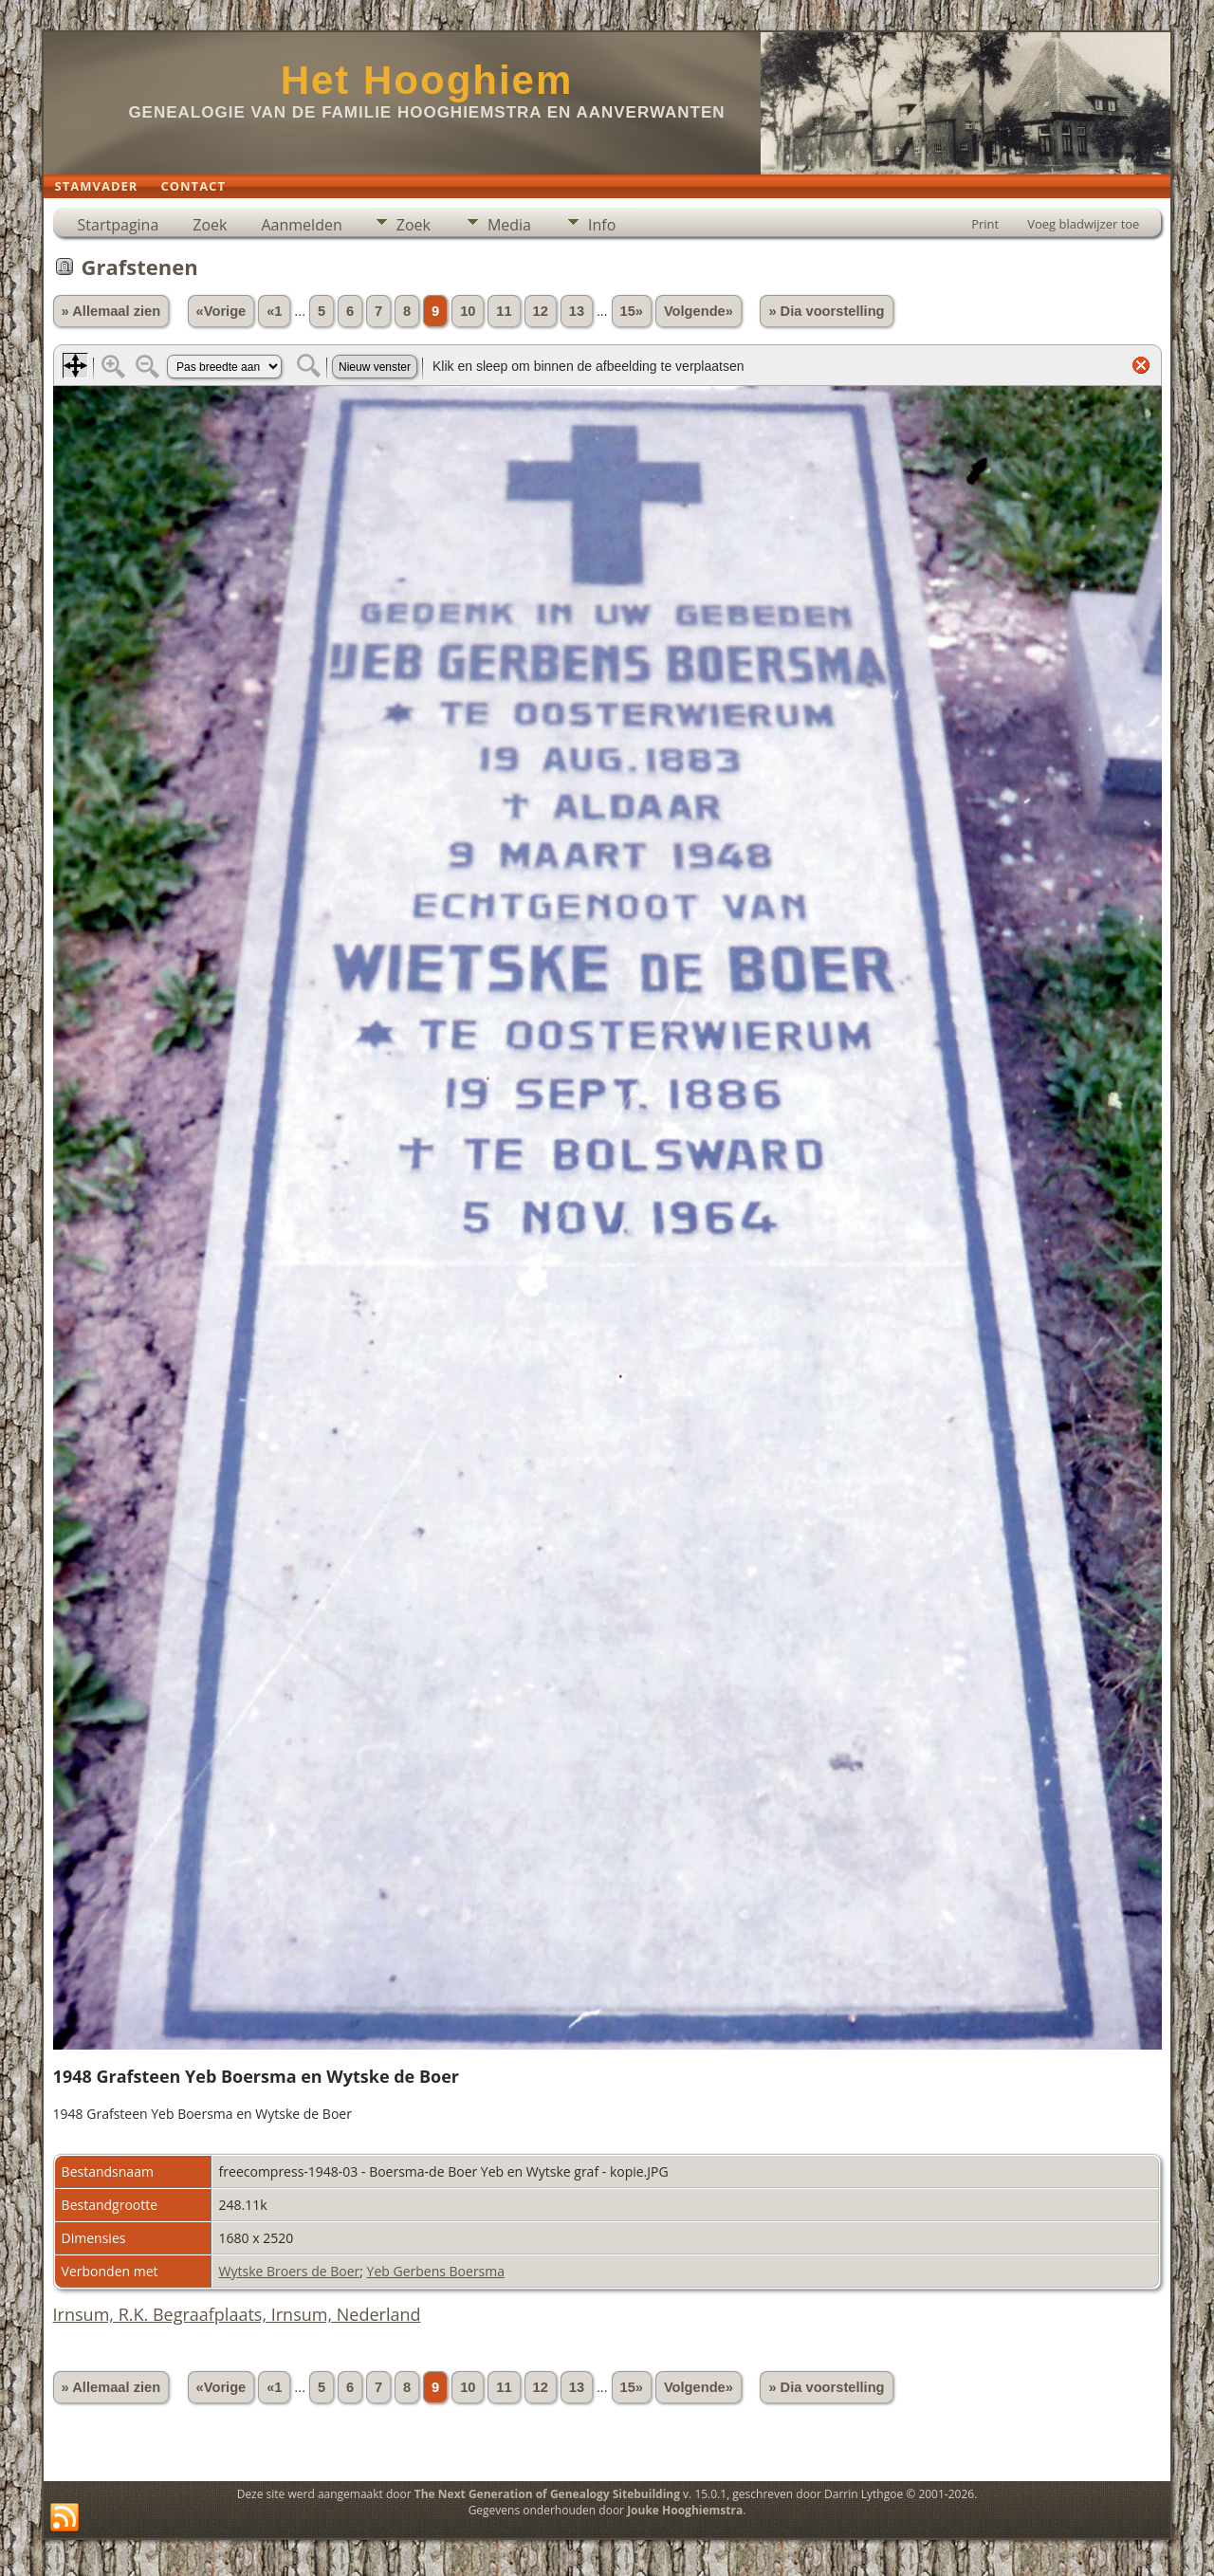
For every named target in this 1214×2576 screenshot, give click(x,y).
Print (985, 223)
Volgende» (698, 311)
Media (509, 224)
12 (540, 311)
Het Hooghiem (427, 80)
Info (602, 224)
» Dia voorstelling (826, 311)
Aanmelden (301, 224)
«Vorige (221, 311)
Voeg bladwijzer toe (1083, 223)
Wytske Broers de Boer (289, 2271)
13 (576, 311)
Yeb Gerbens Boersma (436, 2271)
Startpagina (118, 224)
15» (631, 311)
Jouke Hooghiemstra (685, 2510)
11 (503, 311)
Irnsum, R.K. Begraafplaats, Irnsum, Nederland (237, 2314)
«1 (274, 311)
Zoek (210, 224)
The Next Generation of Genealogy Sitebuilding (547, 2494)
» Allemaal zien (111, 311)
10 (467, 311)
